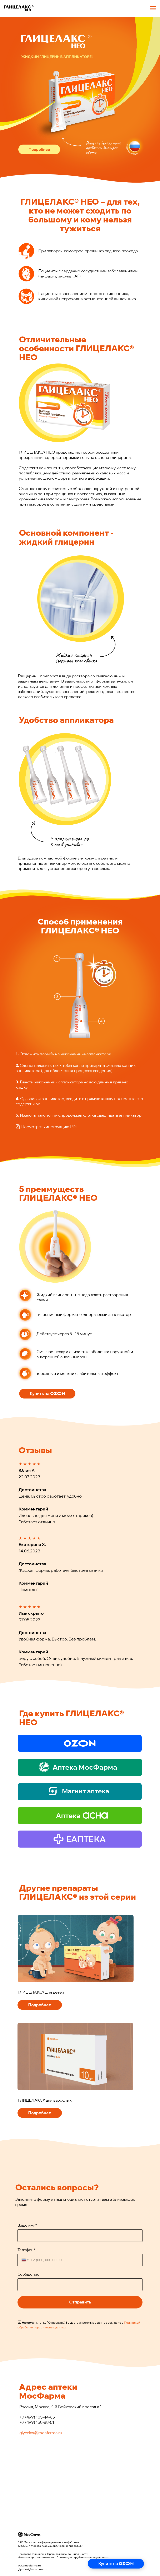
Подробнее (39, 149)
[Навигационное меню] (153, 8)
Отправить (80, 2302)
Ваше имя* (27, 2225)
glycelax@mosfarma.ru (40, 2432)
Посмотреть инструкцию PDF (49, 1126)
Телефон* (26, 2249)
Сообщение (28, 2274)
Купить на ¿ (47, 1393)
